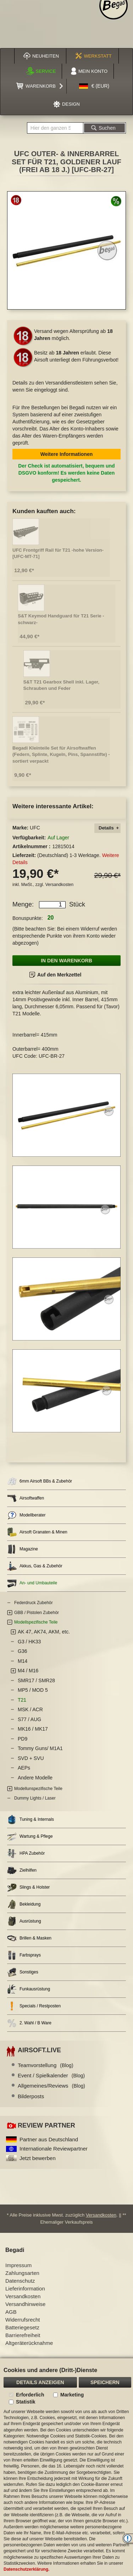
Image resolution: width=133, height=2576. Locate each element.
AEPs (24, 1768)
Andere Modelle (35, 1777)
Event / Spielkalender (51, 2075)
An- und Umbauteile (32, 1583)
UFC (35, 828)
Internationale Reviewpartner (54, 2149)
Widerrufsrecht (22, 2320)
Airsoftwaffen (25, 1498)
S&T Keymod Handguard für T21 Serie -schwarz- (61, 619)
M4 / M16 (28, 1670)
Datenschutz (20, 2281)
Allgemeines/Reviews (51, 2086)
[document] (66, 2467)
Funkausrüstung (28, 1989)
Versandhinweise (25, 2304)
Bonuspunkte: (27, 918)
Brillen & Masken (29, 1938)
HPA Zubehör (26, 1853)
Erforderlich (30, 2395)
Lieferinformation (25, 2288)
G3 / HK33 (29, 1641)
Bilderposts (31, 2096)
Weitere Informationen (66, 454)
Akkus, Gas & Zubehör (34, 1566)
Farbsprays (24, 1955)
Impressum (18, 2265)
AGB (11, 2312)
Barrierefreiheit (22, 2335)
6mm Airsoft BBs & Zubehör (39, 1481)
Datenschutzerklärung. (26, 2569)
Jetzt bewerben (38, 2158)
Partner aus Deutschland (49, 2139)
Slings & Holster (28, 1887)
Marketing (72, 2395)
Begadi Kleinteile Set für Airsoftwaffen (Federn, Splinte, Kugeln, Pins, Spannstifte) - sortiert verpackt (61, 754)
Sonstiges (22, 1972)
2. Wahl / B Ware (29, 2023)
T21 (22, 1700)
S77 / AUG (29, 1719)
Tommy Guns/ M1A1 (40, 1748)
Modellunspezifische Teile (38, 1788)
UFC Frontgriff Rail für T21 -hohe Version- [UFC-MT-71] (58, 553)
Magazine (22, 1549)
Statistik (25, 2402)
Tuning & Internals (30, 1819)
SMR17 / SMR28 (36, 1680)
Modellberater (26, 1515)
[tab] (107, 828)
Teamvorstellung (45, 2065)
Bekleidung (23, 1904)
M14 (22, 1661)
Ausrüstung (24, 1921)
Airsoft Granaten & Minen (37, 1532)
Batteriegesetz (22, 2327)
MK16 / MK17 (33, 1729)
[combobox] (55, 128)
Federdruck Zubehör (33, 1602)
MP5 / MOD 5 (33, 1690)
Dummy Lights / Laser (35, 1798)
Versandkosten (59, 884)
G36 (22, 1651)
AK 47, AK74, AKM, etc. (44, 1632)
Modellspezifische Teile (36, 1622)
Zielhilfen (22, 1870)
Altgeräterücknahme (29, 2343)
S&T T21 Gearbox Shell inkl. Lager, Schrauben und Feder (61, 685)
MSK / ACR (30, 1709)
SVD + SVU (31, 1758)
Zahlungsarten (22, 2273)
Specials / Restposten (34, 2006)
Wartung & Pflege (30, 1836)
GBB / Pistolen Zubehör (36, 1612)
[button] (94, 86)
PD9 (22, 1739)
